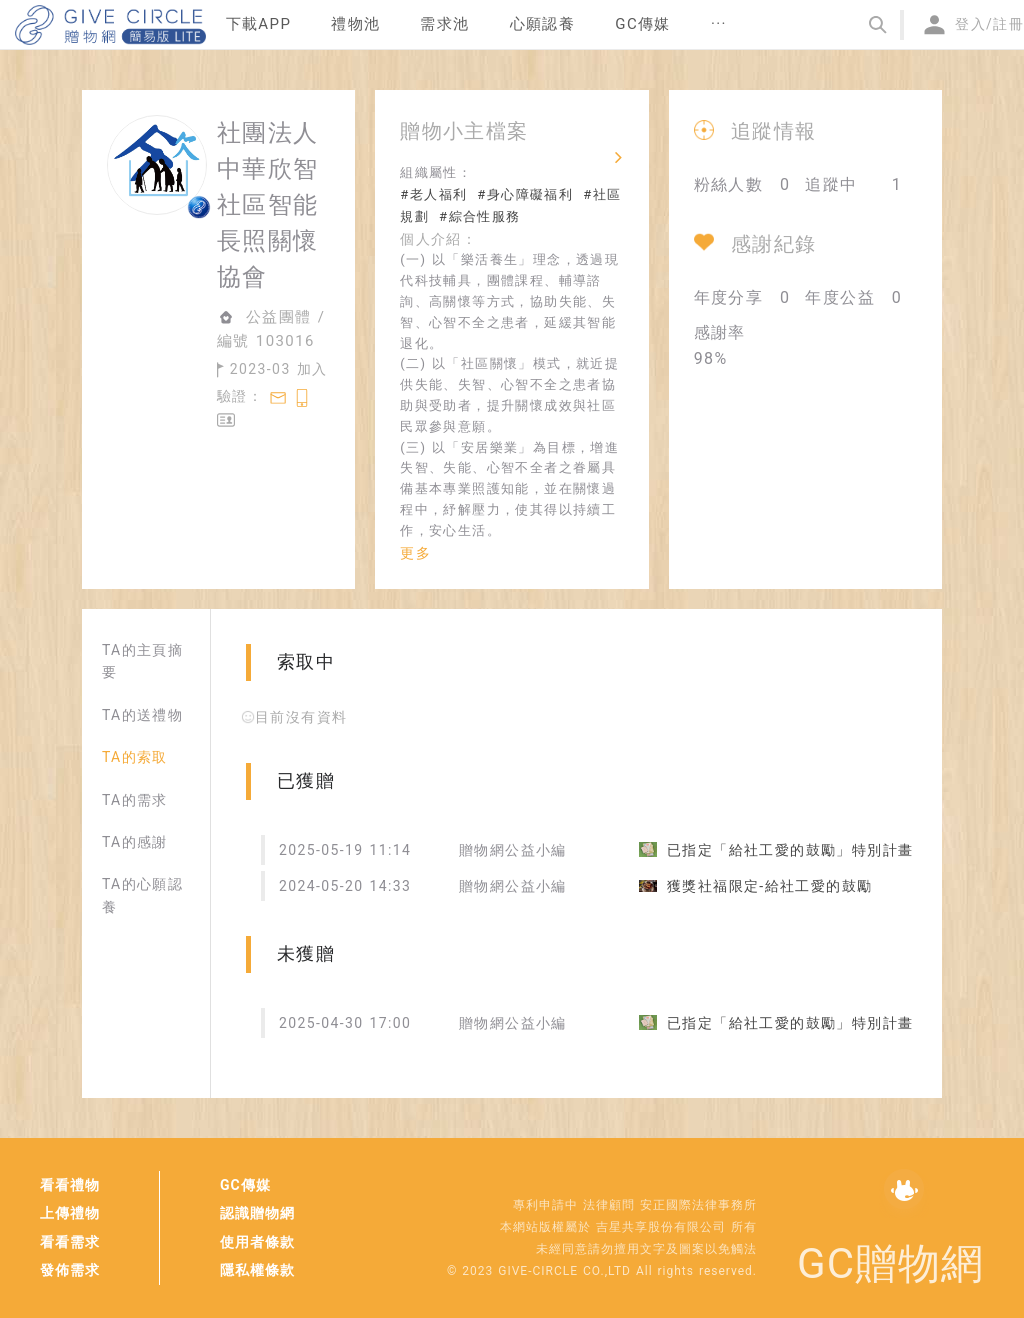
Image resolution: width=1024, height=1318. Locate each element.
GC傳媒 (245, 1185)
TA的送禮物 (142, 715)
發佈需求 (70, 1270)
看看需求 (70, 1242)
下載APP (259, 24)
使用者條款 (257, 1242)
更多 (415, 553)
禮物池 (355, 24)
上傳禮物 (70, 1213)
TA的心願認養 (142, 895)
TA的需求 (135, 800)
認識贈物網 (257, 1213)
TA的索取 (135, 757)
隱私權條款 (257, 1270)
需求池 (444, 24)
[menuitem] (259, 25)
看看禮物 (70, 1185)
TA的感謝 (135, 842)
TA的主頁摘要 (142, 661)
